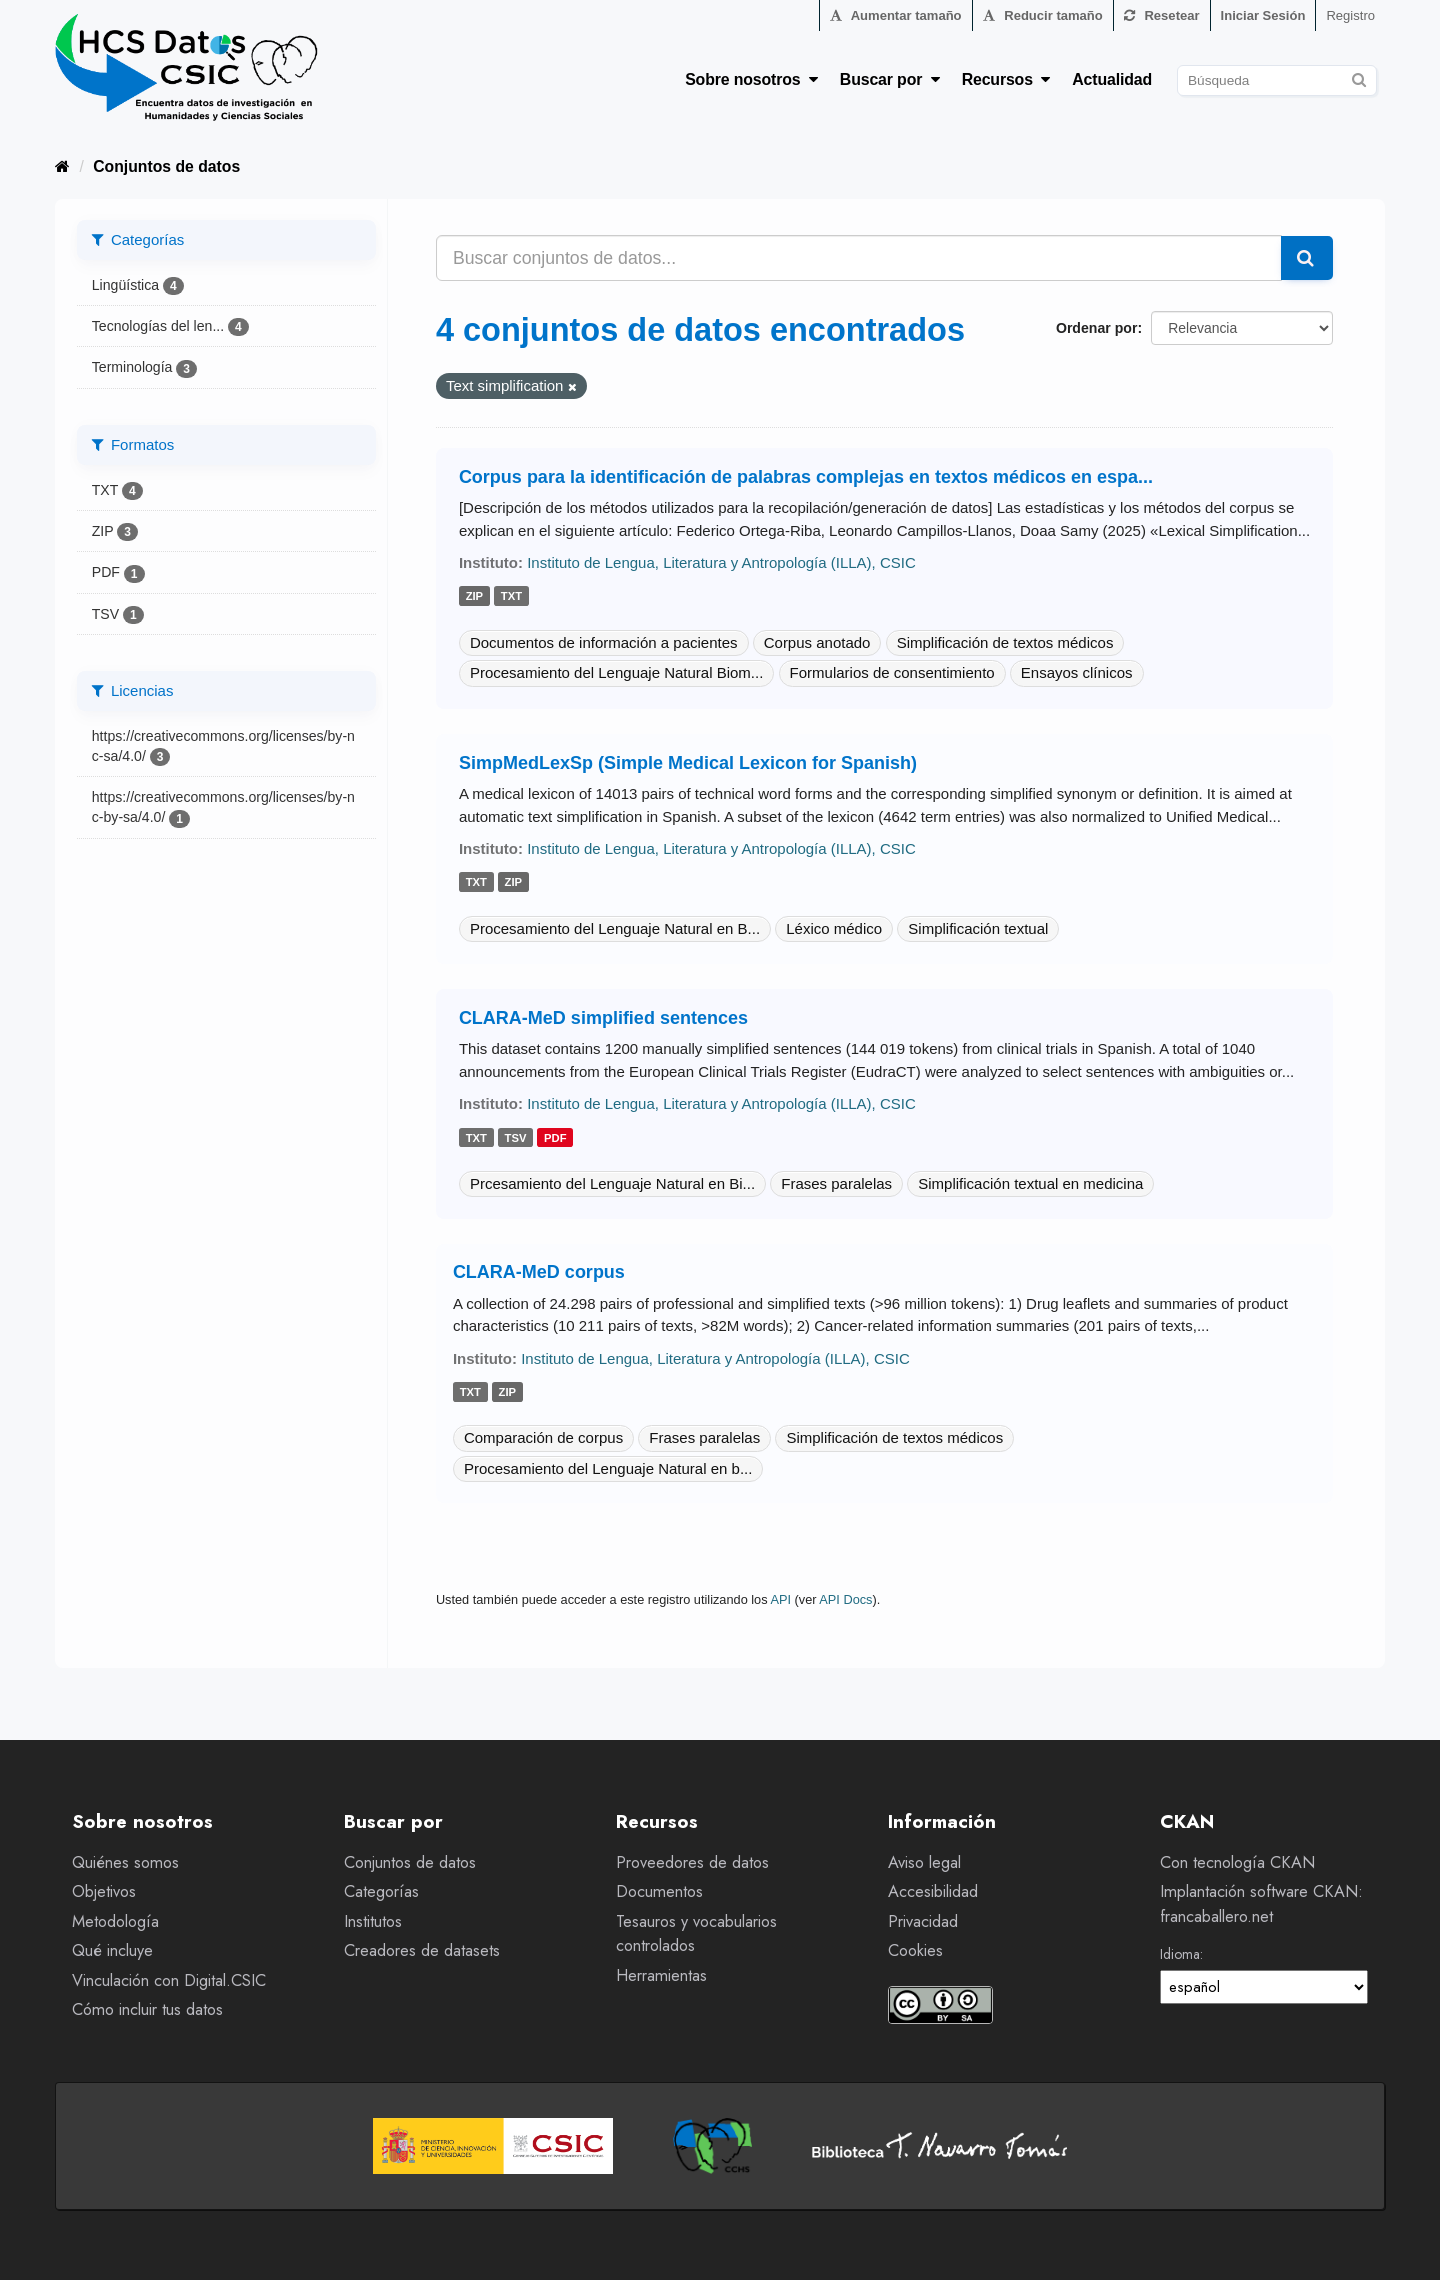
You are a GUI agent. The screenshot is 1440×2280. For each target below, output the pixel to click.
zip (475, 597)
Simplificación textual (978, 928)
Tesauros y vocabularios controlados (696, 1934)
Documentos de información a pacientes (604, 642)
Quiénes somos (125, 1862)
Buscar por (890, 79)
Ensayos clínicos (1077, 672)
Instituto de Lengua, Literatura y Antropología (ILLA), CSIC (721, 562)
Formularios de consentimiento (892, 672)
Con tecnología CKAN (1237, 1862)
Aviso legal (924, 1862)
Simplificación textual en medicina (1030, 1183)
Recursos (1006, 79)
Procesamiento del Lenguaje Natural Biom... (617, 672)
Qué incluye (112, 1950)
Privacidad (923, 1921)
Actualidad (1112, 79)
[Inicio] (62, 166)
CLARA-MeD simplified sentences (603, 1018)
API (780, 1599)
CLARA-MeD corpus (539, 1272)
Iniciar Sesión (1263, 15)
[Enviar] (1358, 77)
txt (511, 597)
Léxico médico (834, 928)
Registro (1350, 15)
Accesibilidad (933, 1891)
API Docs (845, 1599)
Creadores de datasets (422, 1950)
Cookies (915, 1950)
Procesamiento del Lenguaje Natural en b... (608, 1468)
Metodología (115, 1921)
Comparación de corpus (543, 1437)
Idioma (1180, 1954)
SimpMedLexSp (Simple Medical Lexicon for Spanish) (688, 763)
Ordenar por (1096, 328)
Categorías (381, 1891)
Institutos (373, 1921)
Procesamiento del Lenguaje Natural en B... (615, 928)
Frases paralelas (836, 1183)
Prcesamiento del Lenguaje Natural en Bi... (612, 1183)
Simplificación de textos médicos (1005, 642)
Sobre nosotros (751, 79)
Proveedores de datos (692, 1862)
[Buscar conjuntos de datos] (1277, 80)
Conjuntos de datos (166, 166)
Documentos (659, 1891)
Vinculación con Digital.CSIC (169, 1980)
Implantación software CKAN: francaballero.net (1261, 1904)
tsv (516, 1138)
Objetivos (104, 1891)
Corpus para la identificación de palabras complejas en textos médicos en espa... (806, 477)
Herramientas (661, 1975)
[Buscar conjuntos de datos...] (859, 258)
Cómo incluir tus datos (147, 2009)
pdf (555, 1138)
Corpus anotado (817, 642)
